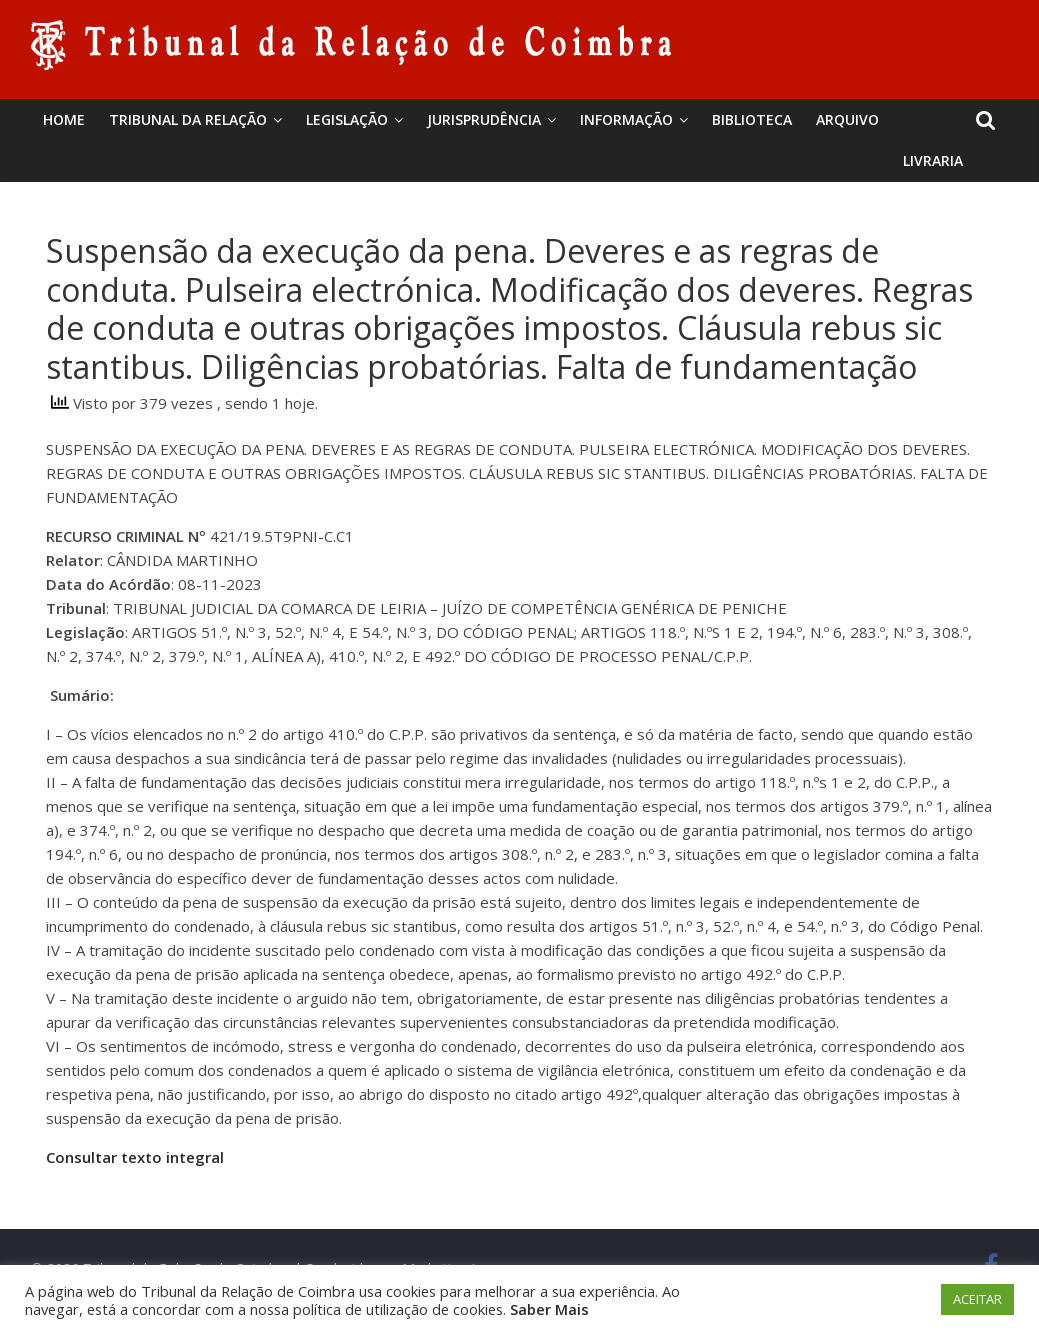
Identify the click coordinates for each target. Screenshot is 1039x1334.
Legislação (347, 119)
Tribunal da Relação (188, 119)
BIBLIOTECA (752, 119)
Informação (626, 119)
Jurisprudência (484, 119)
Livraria (933, 160)
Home (64, 119)
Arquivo (847, 119)
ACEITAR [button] (977, 1299)
